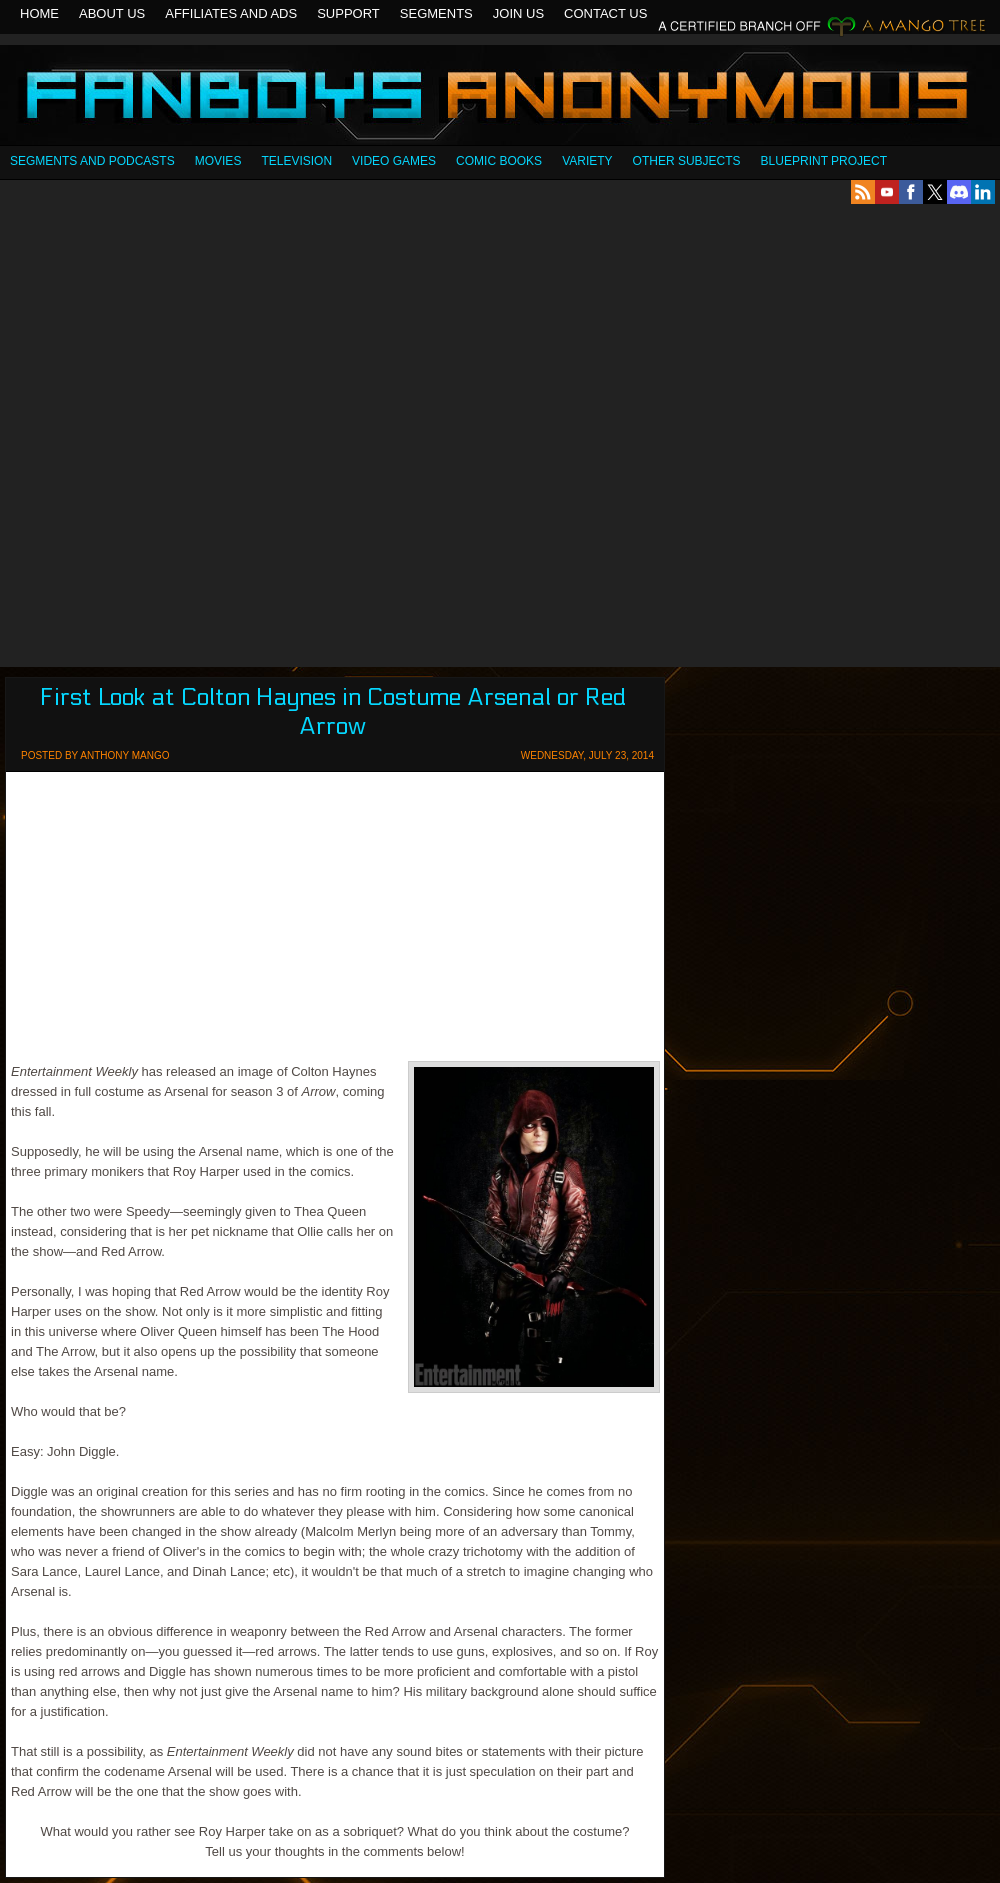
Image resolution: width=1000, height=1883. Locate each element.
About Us (112, 13)
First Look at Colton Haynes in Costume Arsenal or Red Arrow (333, 712)
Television (296, 161)
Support (348, 13)
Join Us (518, 13)
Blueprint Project (824, 161)
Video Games (394, 161)
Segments (436, 13)
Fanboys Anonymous (500, 97)
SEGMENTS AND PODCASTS (92, 161)
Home (39, 13)
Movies (218, 161)
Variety (587, 161)
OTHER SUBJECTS (687, 161)
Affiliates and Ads (231, 13)
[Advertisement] (228, 435)
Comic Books (499, 161)
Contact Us (605, 13)
